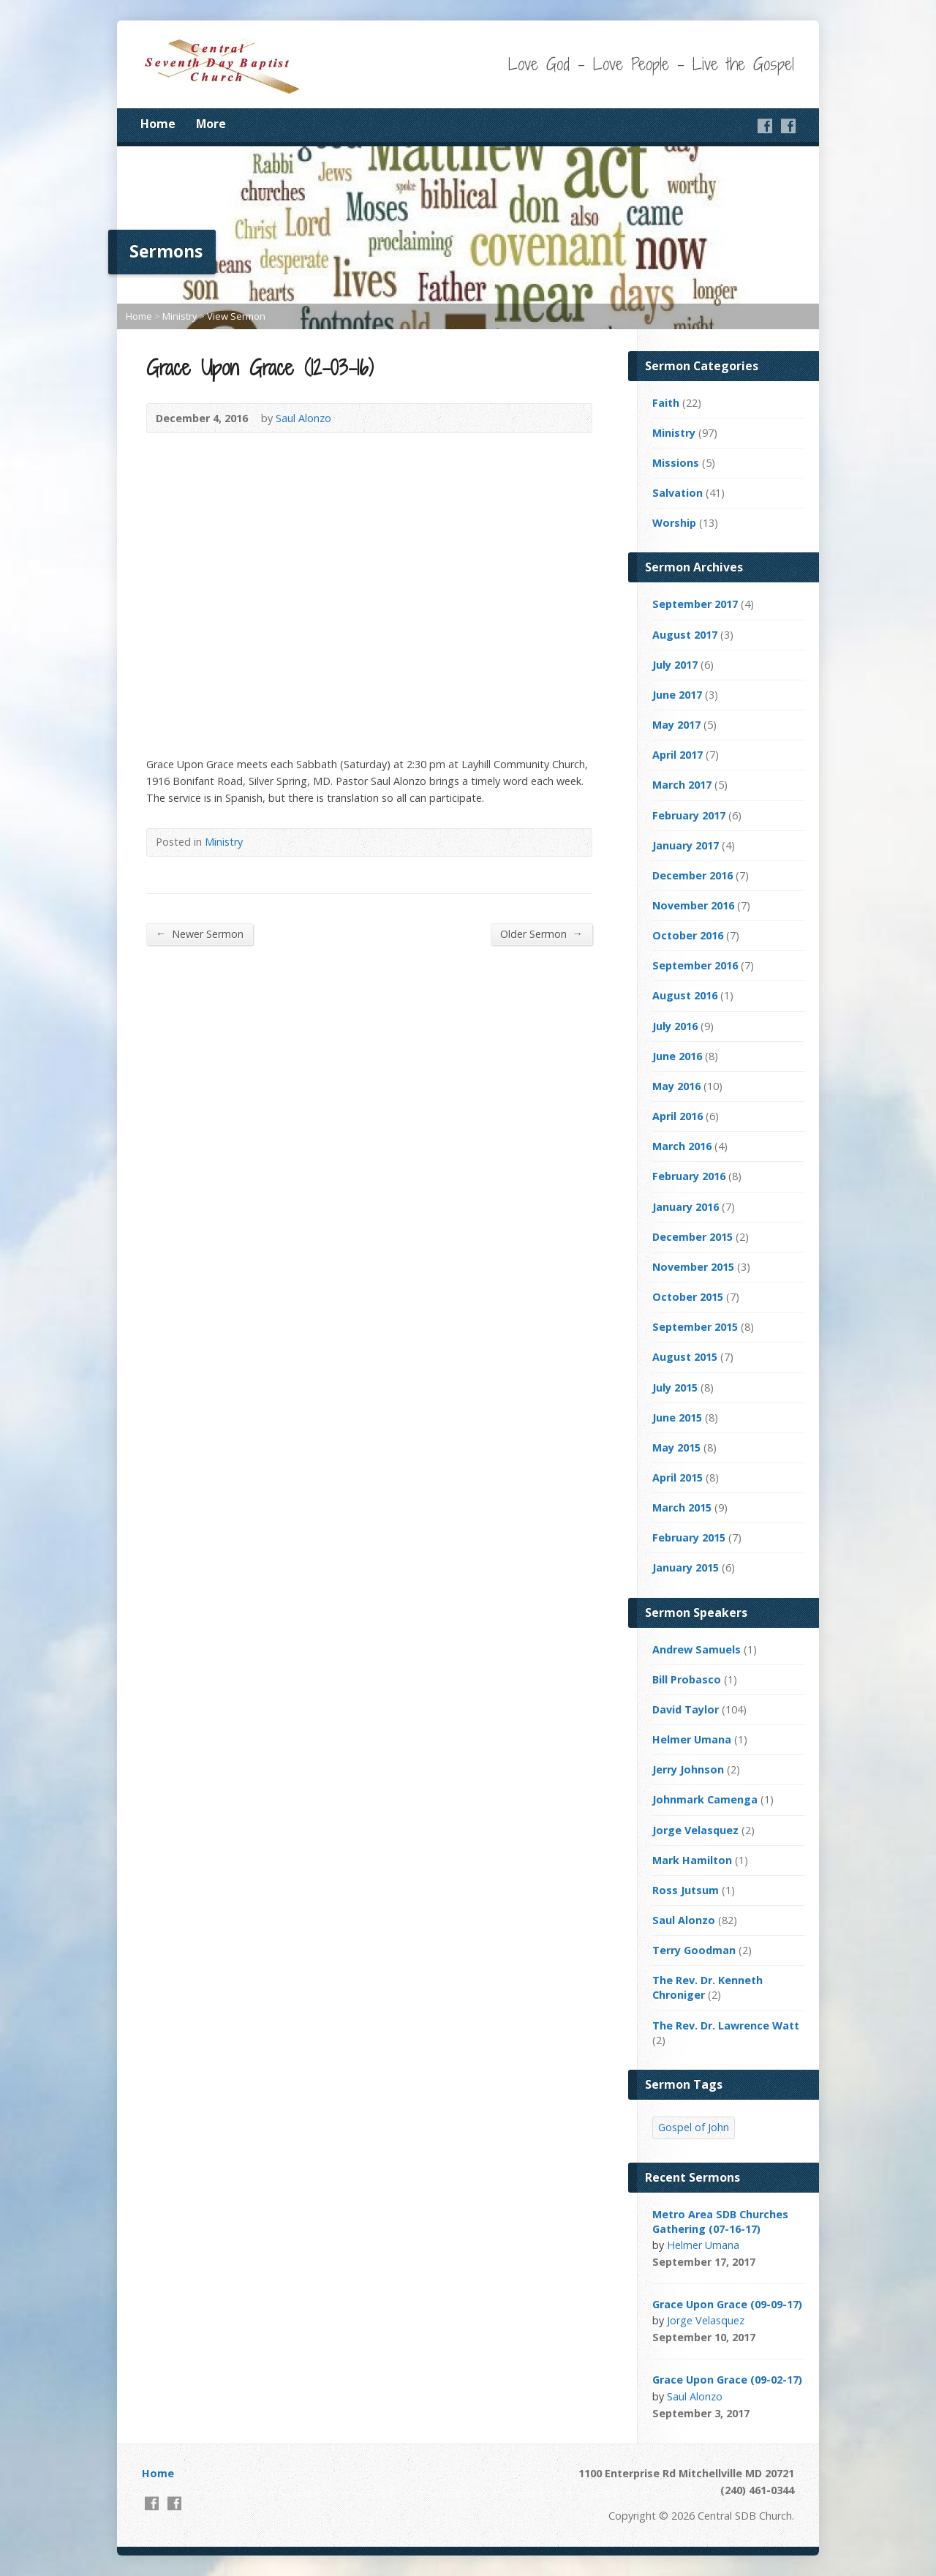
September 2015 (695, 1327)
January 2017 (685, 845)
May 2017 (676, 725)
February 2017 (688, 815)
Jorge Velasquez (695, 1830)
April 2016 (677, 1116)
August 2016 (684, 995)
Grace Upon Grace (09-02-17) (727, 2380)
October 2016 (687, 935)
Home (158, 124)
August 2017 (684, 635)
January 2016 (685, 1207)
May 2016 (676, 1086)
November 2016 (693, 905)
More (211, 124)
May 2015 (676, 1447)
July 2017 (675, 665)
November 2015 (693, 1267)
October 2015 (687, 1297)
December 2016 (692, 875)
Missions (675, 463)
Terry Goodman (694, 1950)
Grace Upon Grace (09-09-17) (727, 2304)
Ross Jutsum (685, 1890)
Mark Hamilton (692, 1860)
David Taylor (685, 1709)
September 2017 (695, 604)
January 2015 (685, 1567)
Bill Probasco (686, 1679)
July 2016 (675, 1026)
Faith (665, 403)
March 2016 (682, 1146)
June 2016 (677, 1056)
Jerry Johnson (688, 1769)
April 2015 (677, 1477)
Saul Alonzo (303, 418)
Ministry (179, 316)
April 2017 (677, 755)
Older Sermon (541, 933)
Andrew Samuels (696, 1649)
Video (775, 2261)
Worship (674, 523)
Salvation (677, 493)
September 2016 (695, 965)
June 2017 (677, 695)
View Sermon (236, 316)
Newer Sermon (200, 933)
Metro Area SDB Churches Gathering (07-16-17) (720, 2221)
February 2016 (688, 1176)
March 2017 (682, 785)
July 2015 (675, 1387)
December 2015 (692, 1237)
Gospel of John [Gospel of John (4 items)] (693, 2127)
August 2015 (684, 1357)
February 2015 (688, 1537)
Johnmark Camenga (705, 1799)
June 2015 (677, 1417)
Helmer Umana (691, 1739)
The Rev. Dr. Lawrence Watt (725, 2025)
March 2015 (682, 1507)
